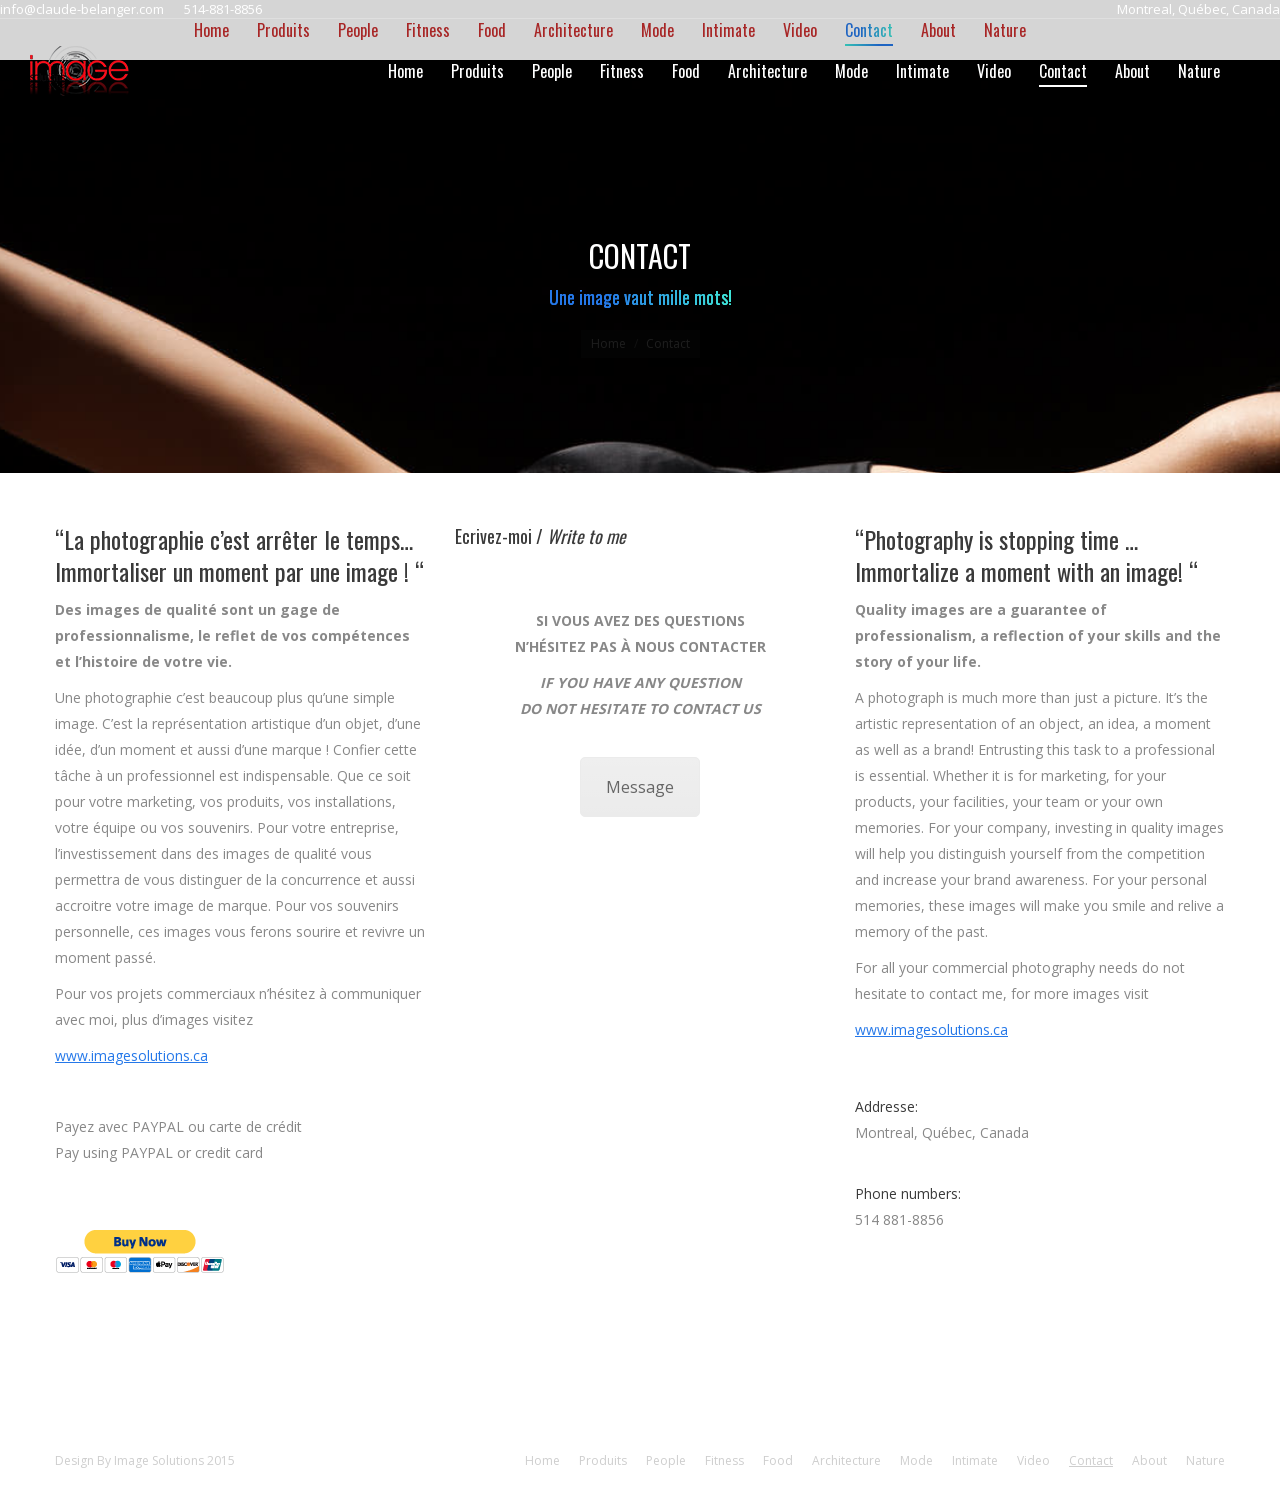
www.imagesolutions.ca (131, 1055)
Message (640, 787)
